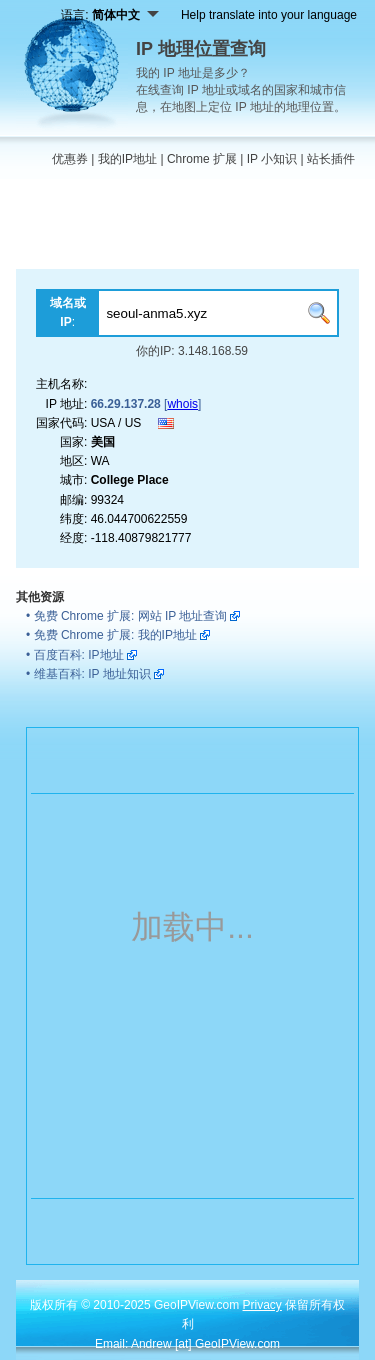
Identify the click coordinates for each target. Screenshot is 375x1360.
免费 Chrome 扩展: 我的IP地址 (115, 635)
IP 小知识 (272, 159)
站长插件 (331, 159)
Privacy (262, 1305)
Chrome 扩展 (202, 159)
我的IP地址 (127, 159)
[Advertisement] (187, 229)
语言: (110, 15)
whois (182, 404)
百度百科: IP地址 (79, 655)
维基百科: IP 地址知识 (92, 674)
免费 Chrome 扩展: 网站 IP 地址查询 (131, 616)
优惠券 (70, 159)
